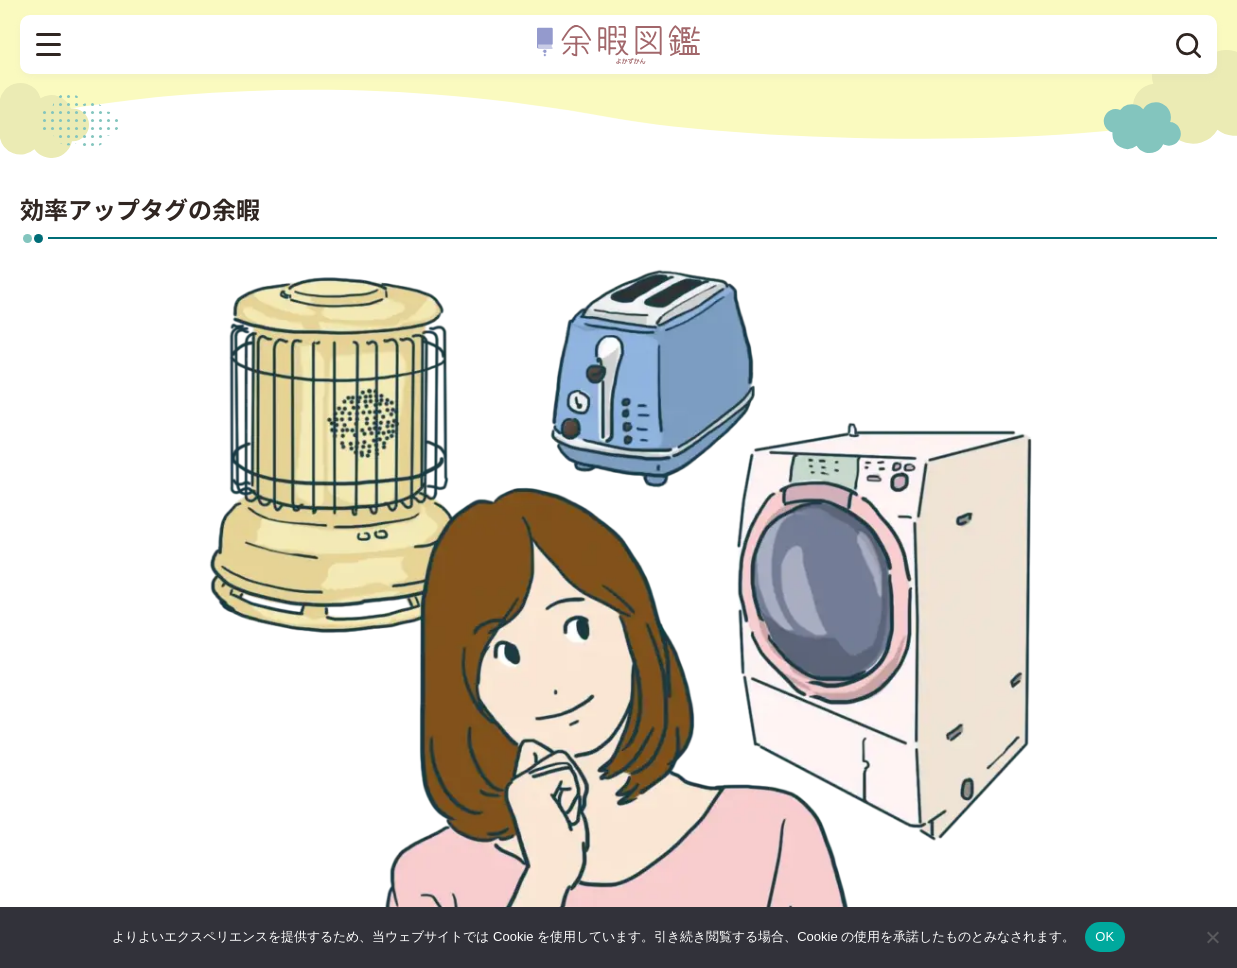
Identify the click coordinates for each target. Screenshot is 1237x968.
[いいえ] (1212, 937)
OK (1104, 936)
